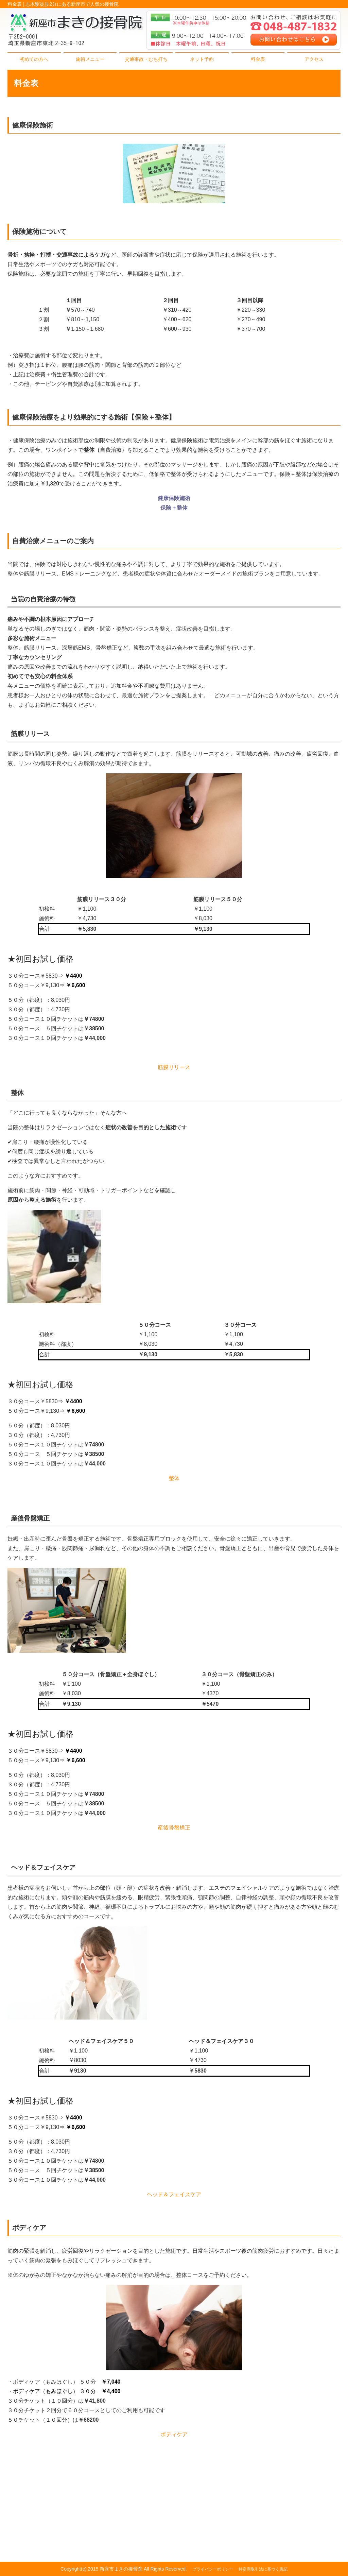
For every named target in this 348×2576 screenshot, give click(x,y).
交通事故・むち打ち (146, 59)
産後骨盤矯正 (174, 1828)
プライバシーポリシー (212, 2569)
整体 (174, 1478)
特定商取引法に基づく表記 (263, 2569)
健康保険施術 (174, 498)
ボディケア (174, 2434)
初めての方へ (34, 59)
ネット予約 (202, 59)
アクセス (314, 59)
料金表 (258, 59)
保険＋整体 (174, 508)
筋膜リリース (174, 1067)
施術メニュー (90, 59)
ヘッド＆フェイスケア (174, 2194)
